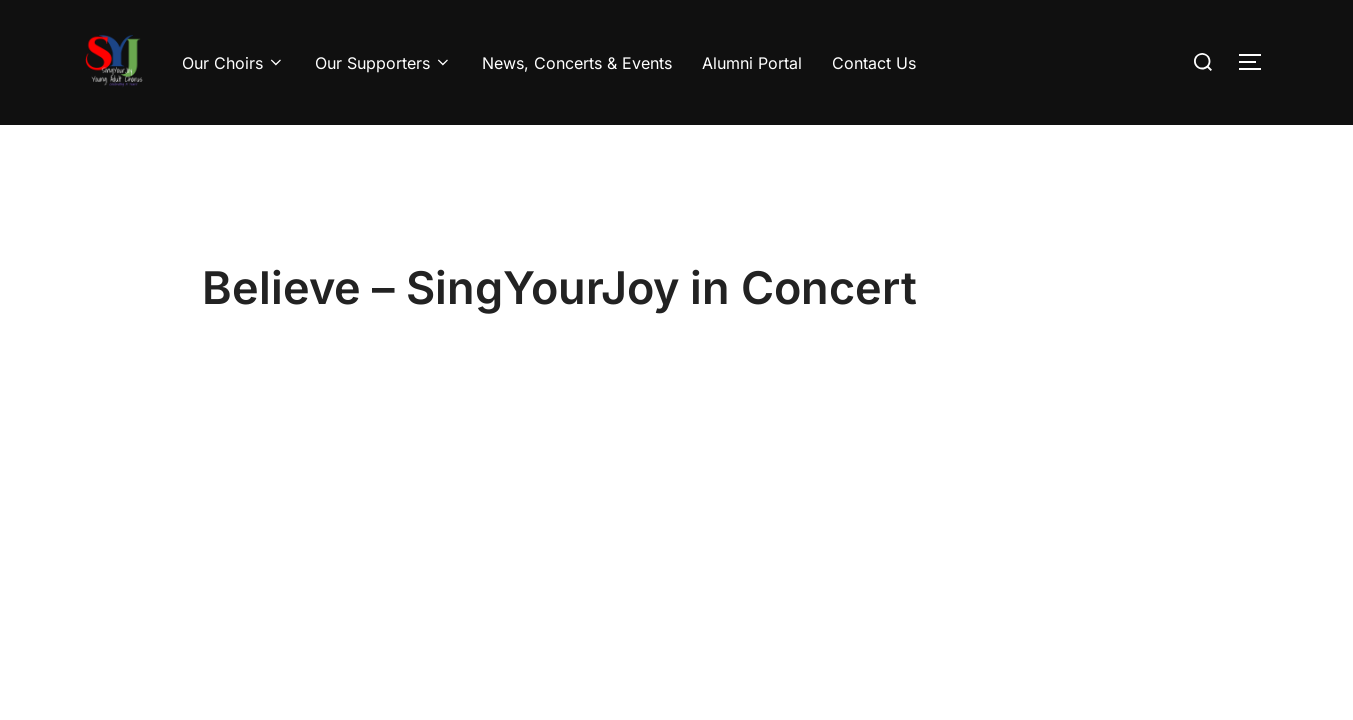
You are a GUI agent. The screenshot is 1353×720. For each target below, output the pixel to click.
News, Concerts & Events (577, 63)
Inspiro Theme (1138, 604)
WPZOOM (1243, 604)
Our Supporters (383, 63)
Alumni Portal (752, 63)
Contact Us (874, 63)
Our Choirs (233, 63)
